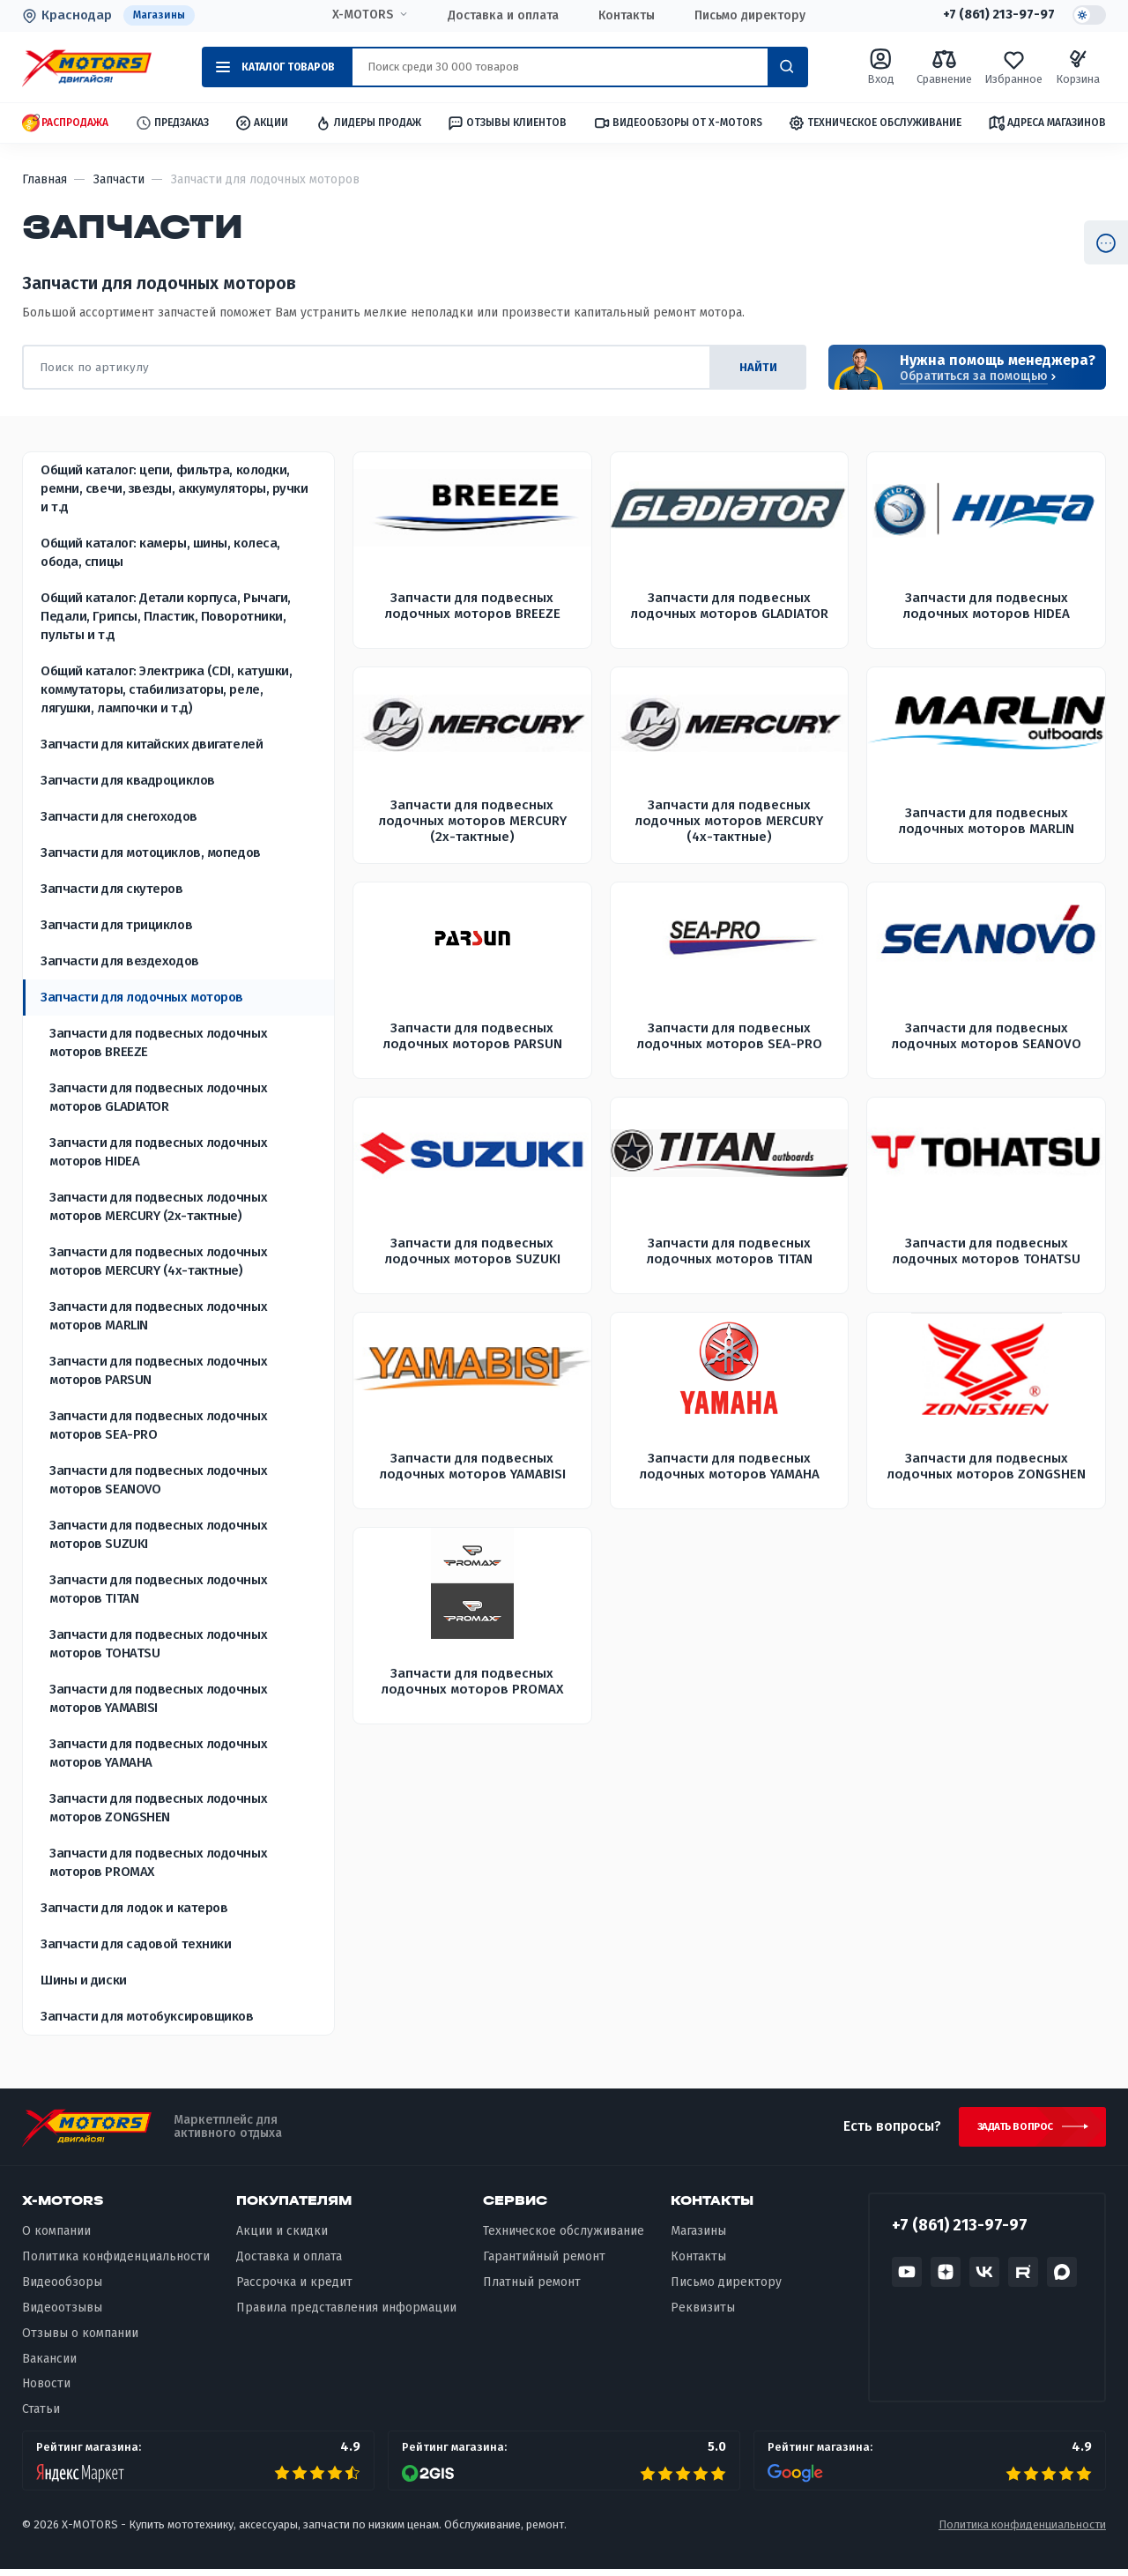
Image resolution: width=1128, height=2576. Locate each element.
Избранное (1013, 67)
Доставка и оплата (499, 16)
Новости (46, 2390)
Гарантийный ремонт (544, 2263)
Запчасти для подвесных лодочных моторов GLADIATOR (158, 1098)
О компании (56, 2237)
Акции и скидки (282, 2237)
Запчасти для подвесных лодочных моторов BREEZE (158, 1043)
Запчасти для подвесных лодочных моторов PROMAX (158, 1863)
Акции (261, 123)
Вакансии (49, 2364)
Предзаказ (172, 123)
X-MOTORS (359, 15)
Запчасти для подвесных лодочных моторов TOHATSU (158, 1644)
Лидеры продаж (368, 123)
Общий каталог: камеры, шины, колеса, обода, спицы (160, 553)
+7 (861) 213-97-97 (993, 16)
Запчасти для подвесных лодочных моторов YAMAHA (158, 1754)
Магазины (161, 15)
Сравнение (944, 67)
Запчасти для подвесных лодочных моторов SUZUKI (158, 1535)
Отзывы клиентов (507, 123)
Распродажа (65, 124)
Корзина (1078, 67)
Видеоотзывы (62, 2313)
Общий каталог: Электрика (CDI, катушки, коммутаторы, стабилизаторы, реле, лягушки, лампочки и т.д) (166, 690)
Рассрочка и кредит (294, 2288)
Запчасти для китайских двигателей (152, 745)
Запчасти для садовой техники (136, 1945)
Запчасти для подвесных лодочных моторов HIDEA (158, 1152)
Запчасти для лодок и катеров (134, 1909)
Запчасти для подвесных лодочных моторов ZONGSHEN (158, 1808)
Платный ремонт (532, 2288)
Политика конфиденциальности (116, 2263)
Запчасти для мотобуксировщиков (147, 2017)
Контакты (623, 16)
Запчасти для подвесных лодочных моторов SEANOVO (158, 1480)
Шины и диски (84, 1981)
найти (753, 368)
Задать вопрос (1008, 2131)
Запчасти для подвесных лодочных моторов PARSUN (158, 1371)
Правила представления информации (346, 2313)
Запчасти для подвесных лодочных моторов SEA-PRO (158, 1426)
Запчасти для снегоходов (119, 817)
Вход (880, 67)
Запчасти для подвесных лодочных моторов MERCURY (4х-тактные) (158, 1262)
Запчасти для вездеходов (120, 962)
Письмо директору (746, 16)
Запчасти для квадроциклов (128, 781)
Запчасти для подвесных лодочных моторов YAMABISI (158, 1699)
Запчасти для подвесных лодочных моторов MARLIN (158, 1316)
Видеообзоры (62, 2288)
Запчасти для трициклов (116, 926)
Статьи (41, 2415)
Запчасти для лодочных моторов (142, 998)
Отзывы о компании (80, 2339)
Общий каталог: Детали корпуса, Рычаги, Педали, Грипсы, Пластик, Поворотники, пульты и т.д (166, 617)
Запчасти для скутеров (112, 889)
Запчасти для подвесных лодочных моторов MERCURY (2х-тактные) (158, 1207)
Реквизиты (703, 2313)
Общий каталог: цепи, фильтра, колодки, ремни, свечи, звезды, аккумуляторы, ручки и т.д (174, 489)
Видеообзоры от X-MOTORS (677, 123)
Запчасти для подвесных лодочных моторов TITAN (158, 1590)
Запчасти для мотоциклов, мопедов (151, 853)
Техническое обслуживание (874, 123)
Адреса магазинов (1047, 123)
